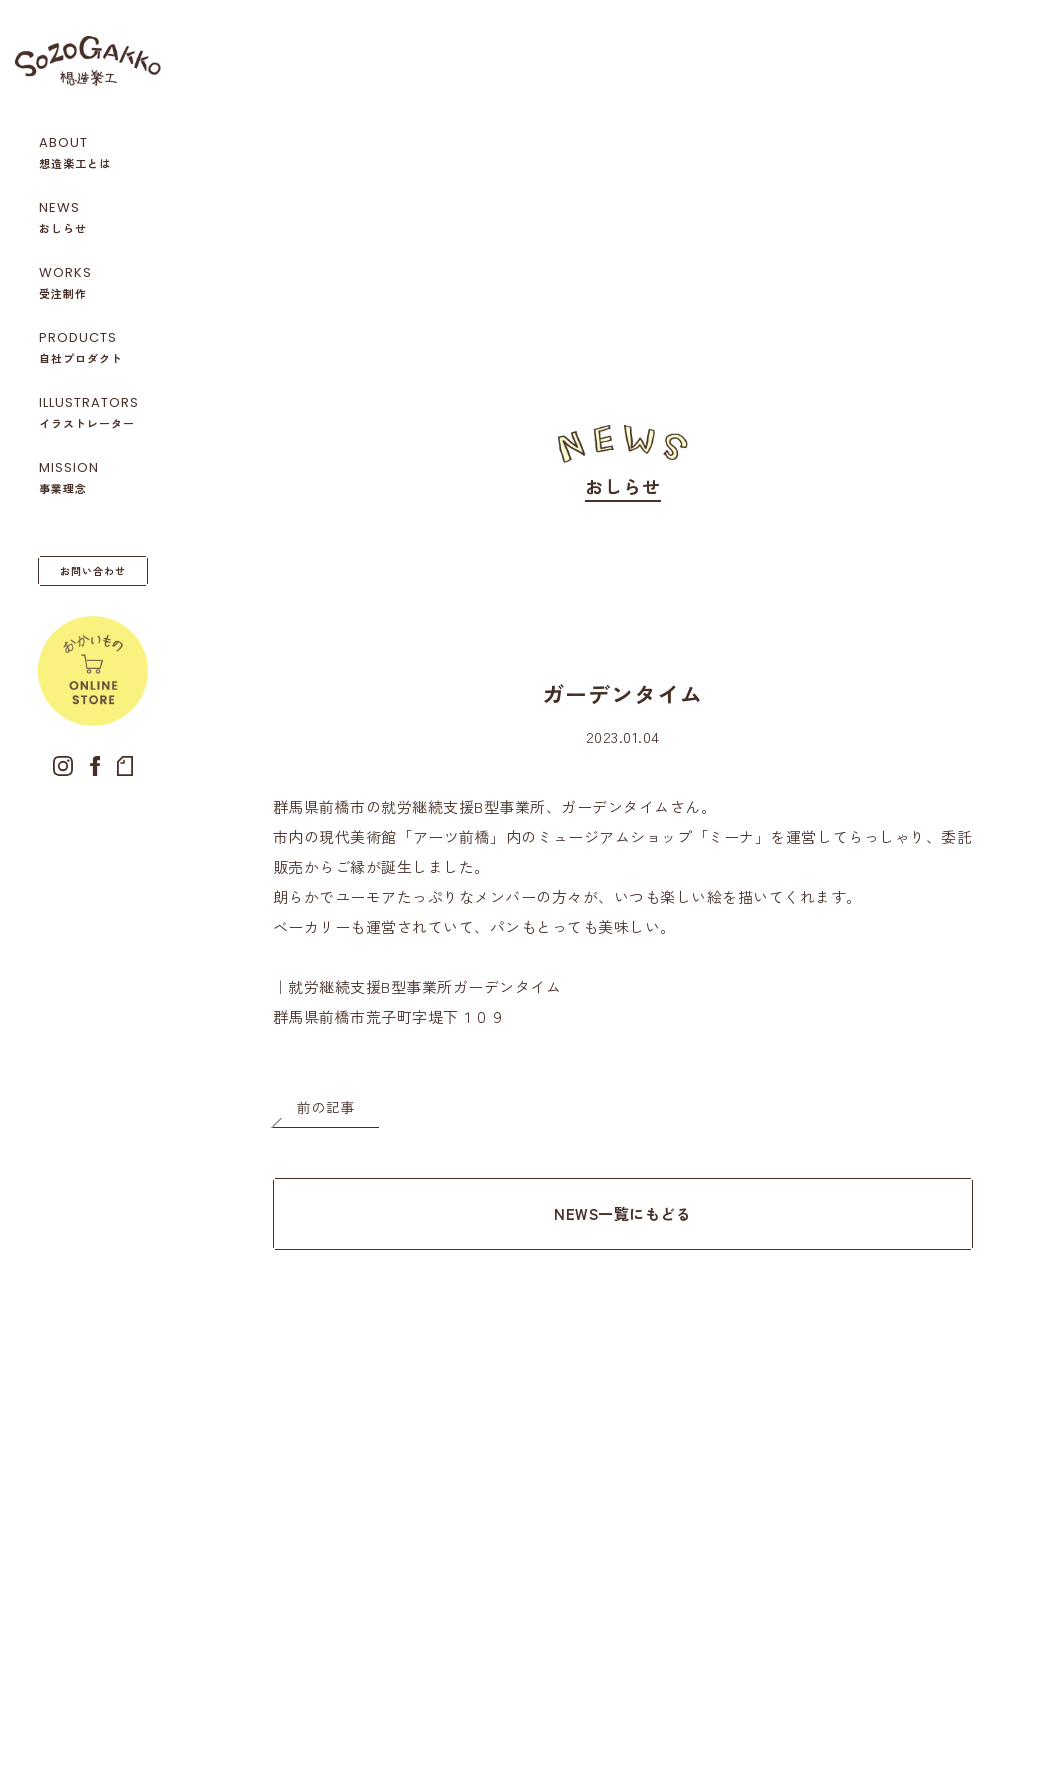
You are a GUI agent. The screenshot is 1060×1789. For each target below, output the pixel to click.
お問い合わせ (93, 570)
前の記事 (326, 1107)
